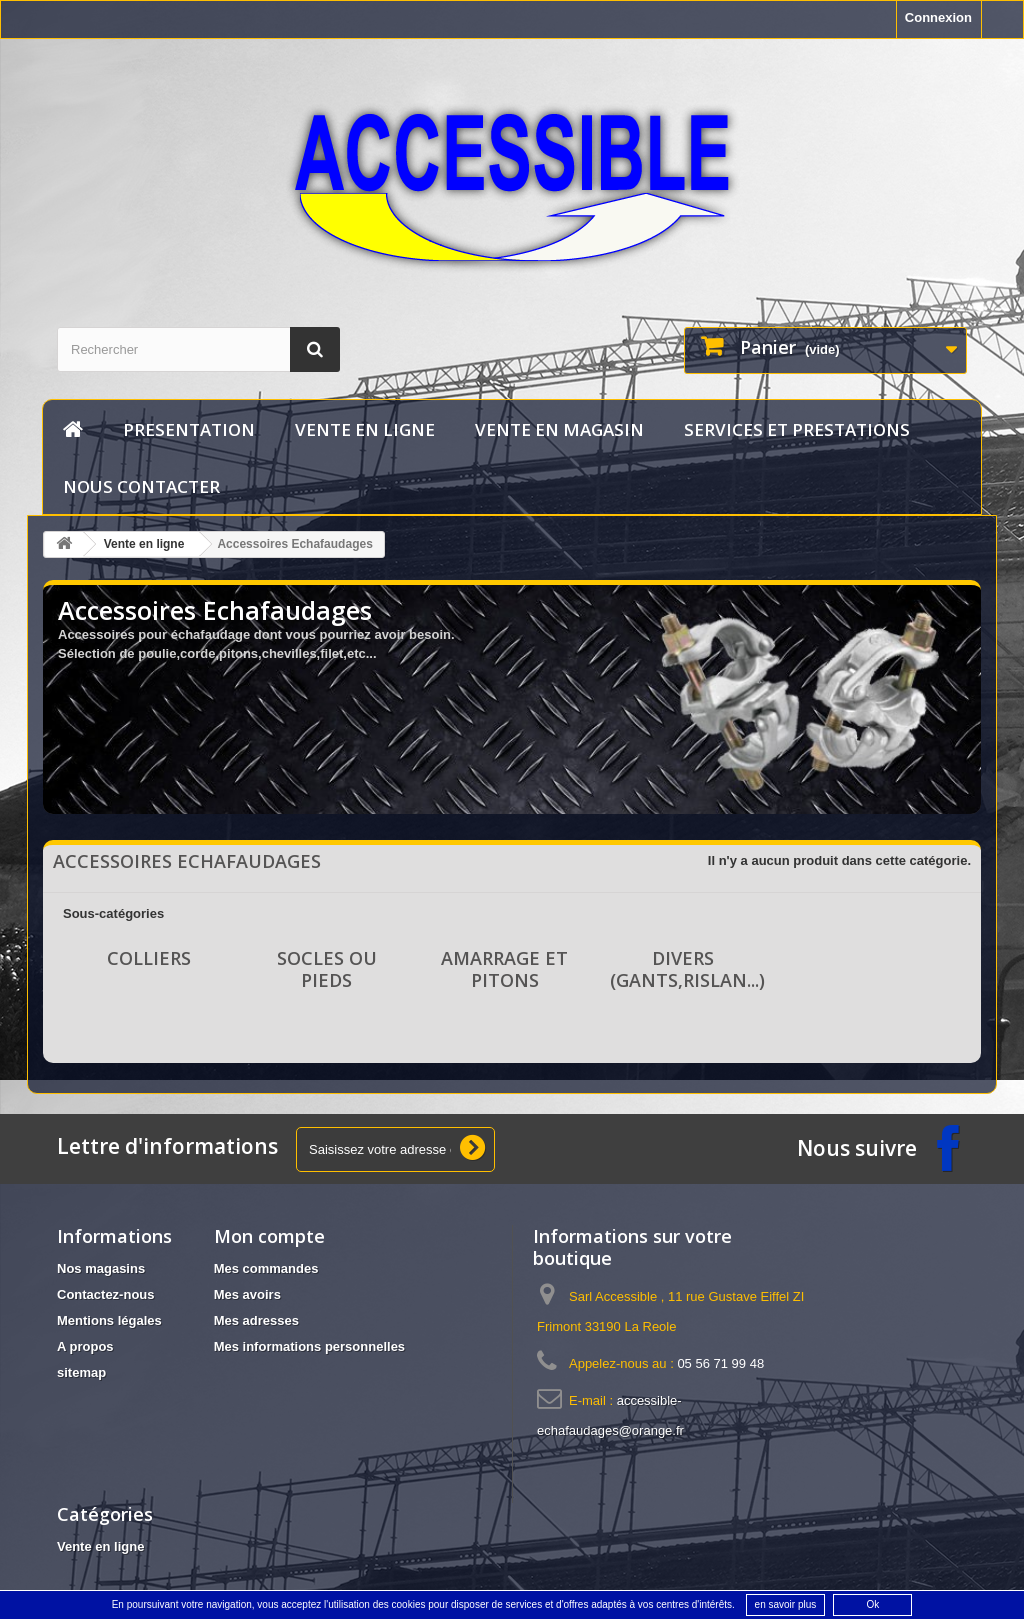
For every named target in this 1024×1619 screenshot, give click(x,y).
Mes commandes (266, 1268)
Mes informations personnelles (309, 1346)
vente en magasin (559, 429)
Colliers (149, 958)
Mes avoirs (247, 1294)
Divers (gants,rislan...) (687, 969)
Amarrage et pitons (504, 969)
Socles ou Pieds (327, 969)
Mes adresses (256, 1320)
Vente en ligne (365, 429)
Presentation (189, 429)
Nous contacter (141, 486)
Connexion (938, 17)
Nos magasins (101, 1268)
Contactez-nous (106, 1294)
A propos (85, 1346)
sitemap (81, 1372)
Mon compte (269, 1236)
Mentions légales (109, 1320)
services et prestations (797, 429)
